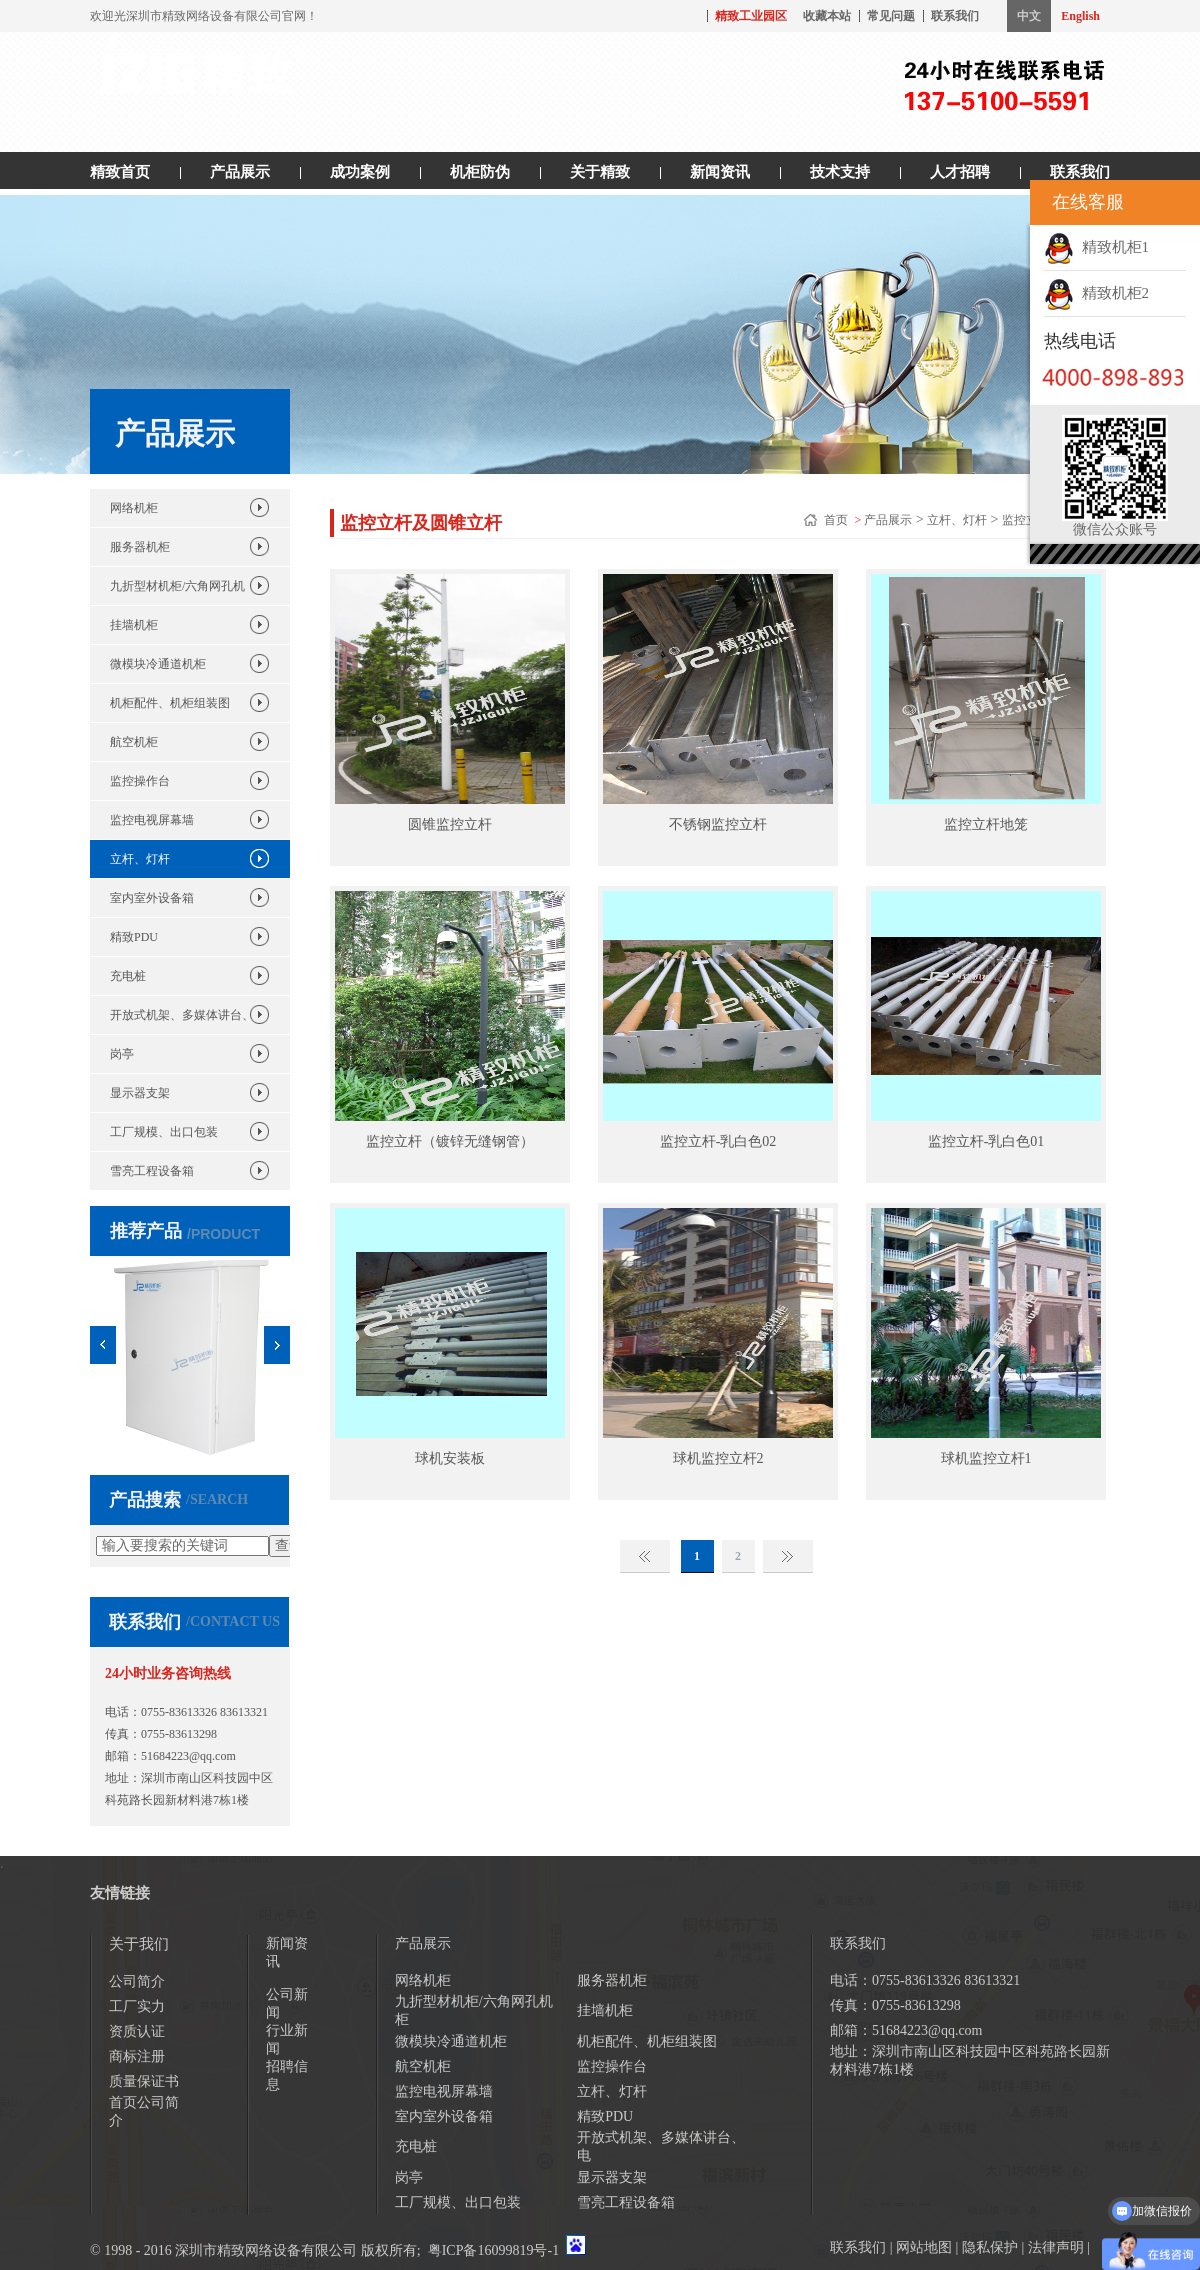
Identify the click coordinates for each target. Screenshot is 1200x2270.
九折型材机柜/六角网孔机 (177, 586)
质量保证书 (144, 2081)
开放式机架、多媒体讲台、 (182, 1015)
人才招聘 (960, 172)
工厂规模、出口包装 (164, 1132)
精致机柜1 (1096, 247)
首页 (837, 520)
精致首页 (120, 172)
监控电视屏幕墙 (152, 820)
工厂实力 (137, 2006)
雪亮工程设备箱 (152, 1171)
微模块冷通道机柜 (158, 664)
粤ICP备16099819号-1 (493, 2250)
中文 (1029, 16)
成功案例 (360, 172)
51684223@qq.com (188, 1756)
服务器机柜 (140, 547)
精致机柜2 (1096, 293)
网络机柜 (134, 508)
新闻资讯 (720, 172)
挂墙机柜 (134, 625)
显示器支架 (140, 1093)
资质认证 (137, 2031)
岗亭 (122, 1054)
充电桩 (128, 976)
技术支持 (840, 172)
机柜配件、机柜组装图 (170, 703)
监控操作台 (140, 781)
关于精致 (600, 172)
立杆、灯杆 (140, 859)
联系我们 (955, 16)
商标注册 (137, 2056)
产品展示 (240, 172)
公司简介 (137, 1981)
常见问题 (891, 16)
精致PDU (134, 937)
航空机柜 (134, 742)
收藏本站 (827, 16)
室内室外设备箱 (152, 898)
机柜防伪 (480, 172)
